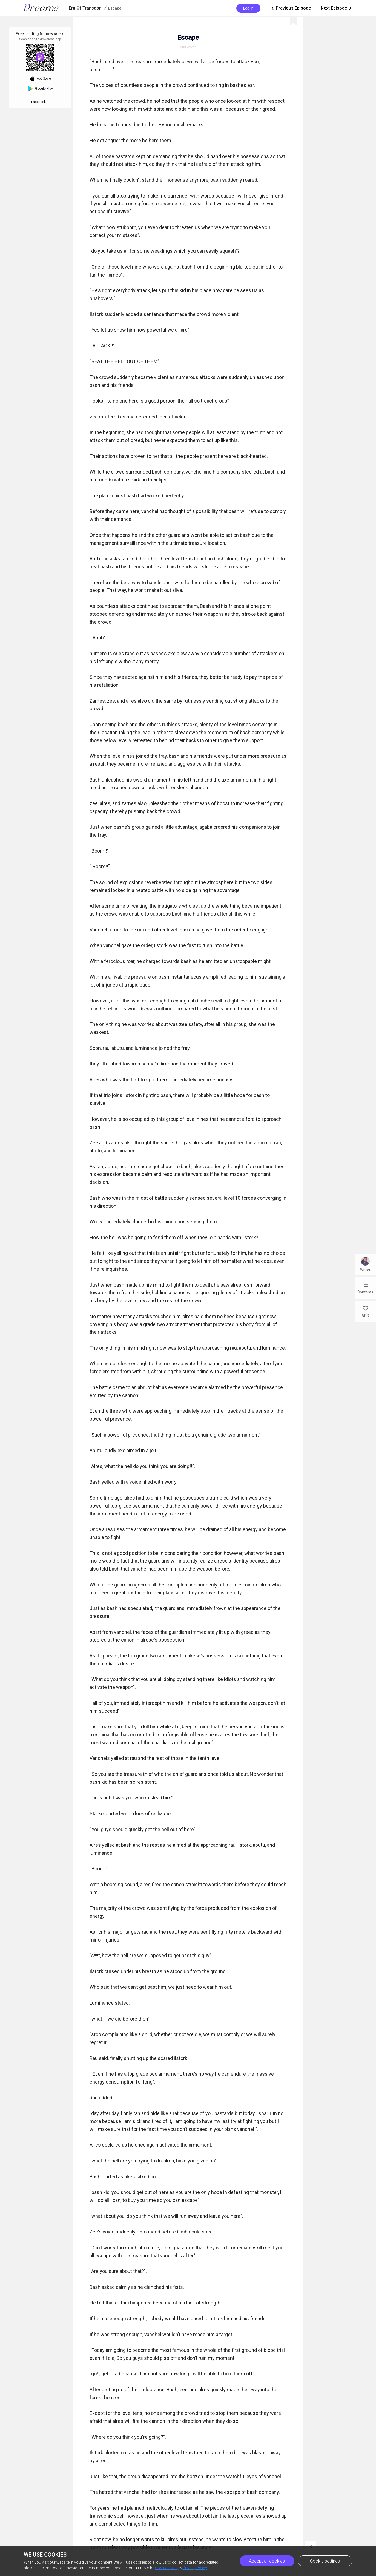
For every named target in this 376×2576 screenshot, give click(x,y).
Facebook (39, 102)
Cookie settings (325, 2561)
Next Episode (336, 8)
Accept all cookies (267, 2561)
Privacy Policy (195, 2568)
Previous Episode (290, 8)
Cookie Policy (167, 2568)
